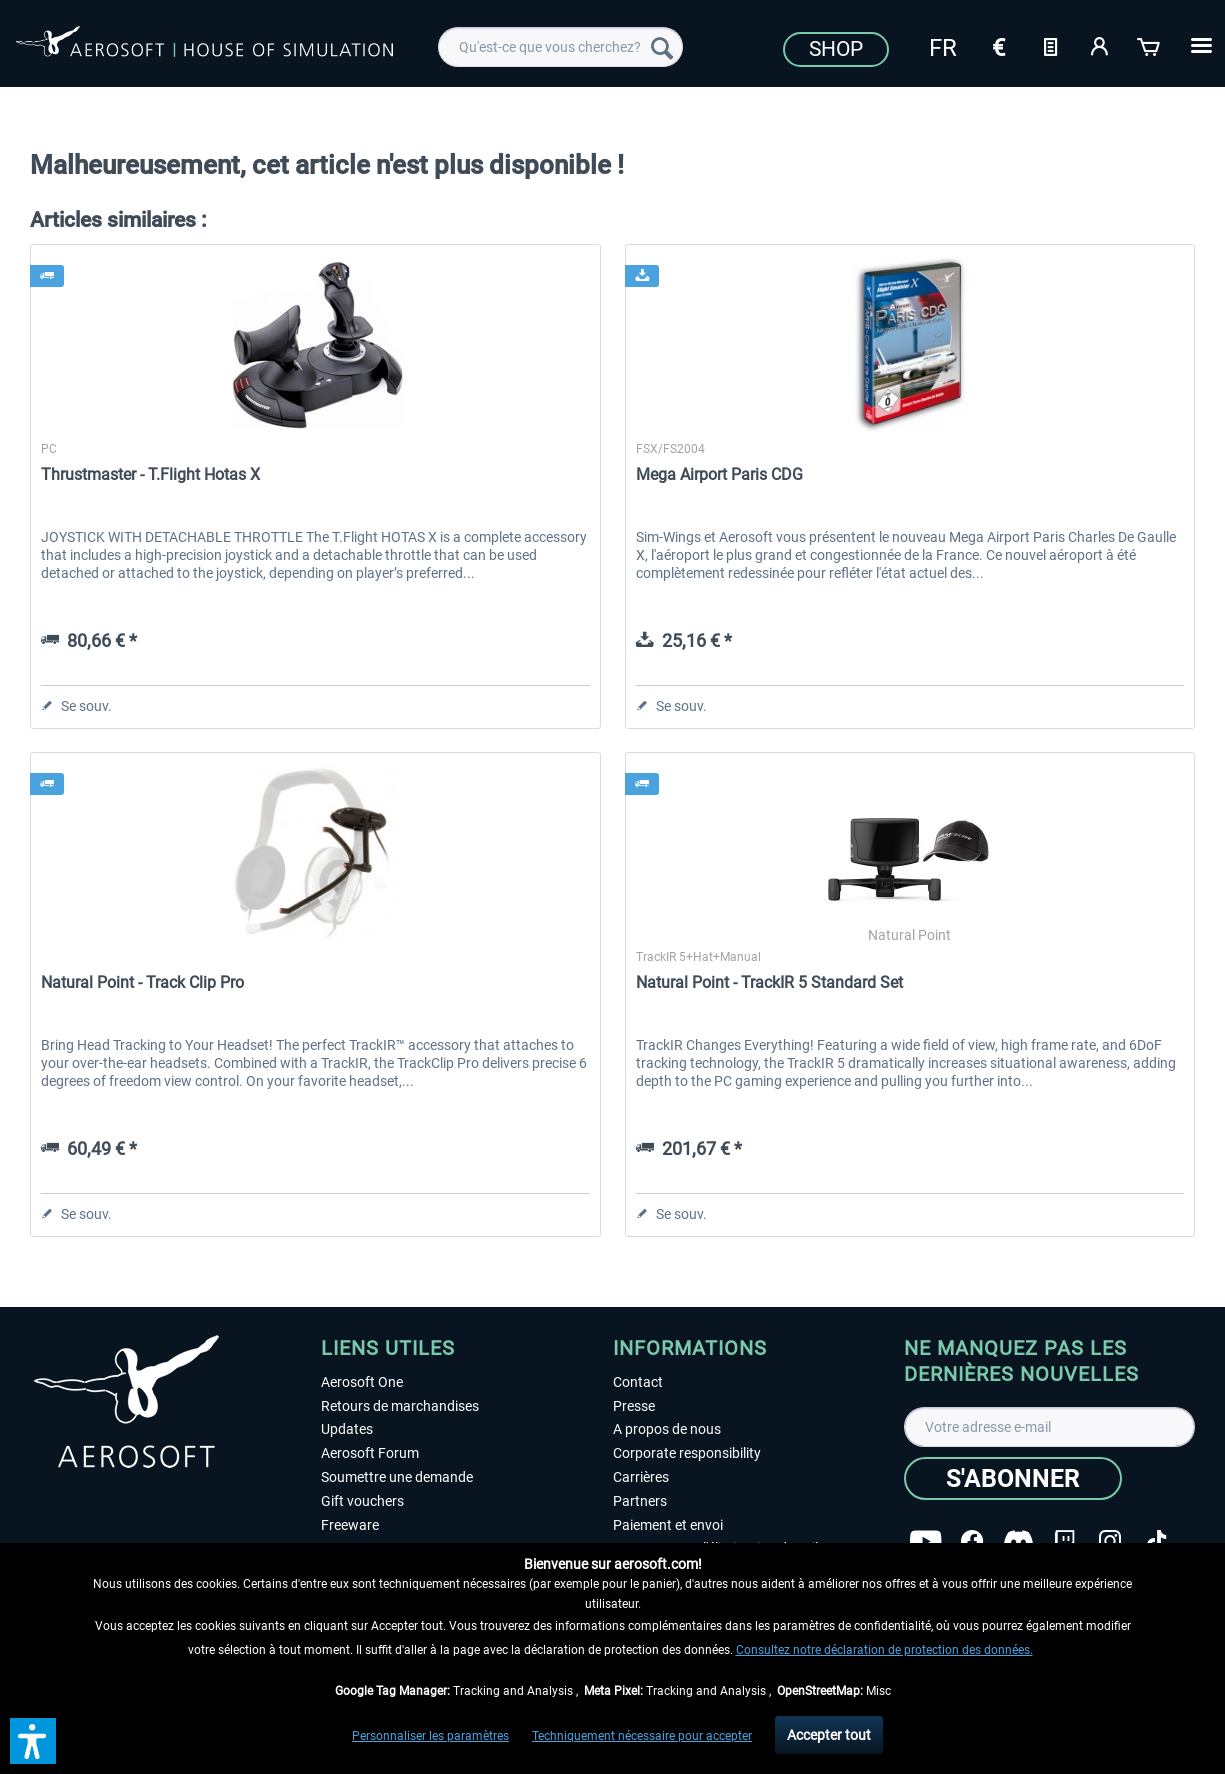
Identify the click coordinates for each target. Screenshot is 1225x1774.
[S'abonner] (1013, 1478)
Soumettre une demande (397, 1477)
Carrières (641, 1477)
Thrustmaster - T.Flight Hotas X (150, 474)
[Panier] (1150, 45)
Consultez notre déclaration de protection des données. (884, 1650)
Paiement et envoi (668, 1525)
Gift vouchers (362, 1501)
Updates (347, 1429)
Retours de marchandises (400, 1406)
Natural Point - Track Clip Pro (142, 982)
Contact (638, 1382)
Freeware (350, 1525)
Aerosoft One (362, 1382)
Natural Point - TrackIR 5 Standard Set (769, 982)
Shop (836, 49)
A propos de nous (667, 1429)
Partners (640, 1501)
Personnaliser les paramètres (430, 1736)
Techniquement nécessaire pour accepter (642, 1736)
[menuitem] (560, 47)
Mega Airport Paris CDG (719, 474)
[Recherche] (662, 47)
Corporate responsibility (687, 1453)
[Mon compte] (1100, 45)
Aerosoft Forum (370, 1453)
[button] (33, 1741)
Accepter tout (829, 1735)
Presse (634, 1406)
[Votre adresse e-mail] (1049, 1427)
